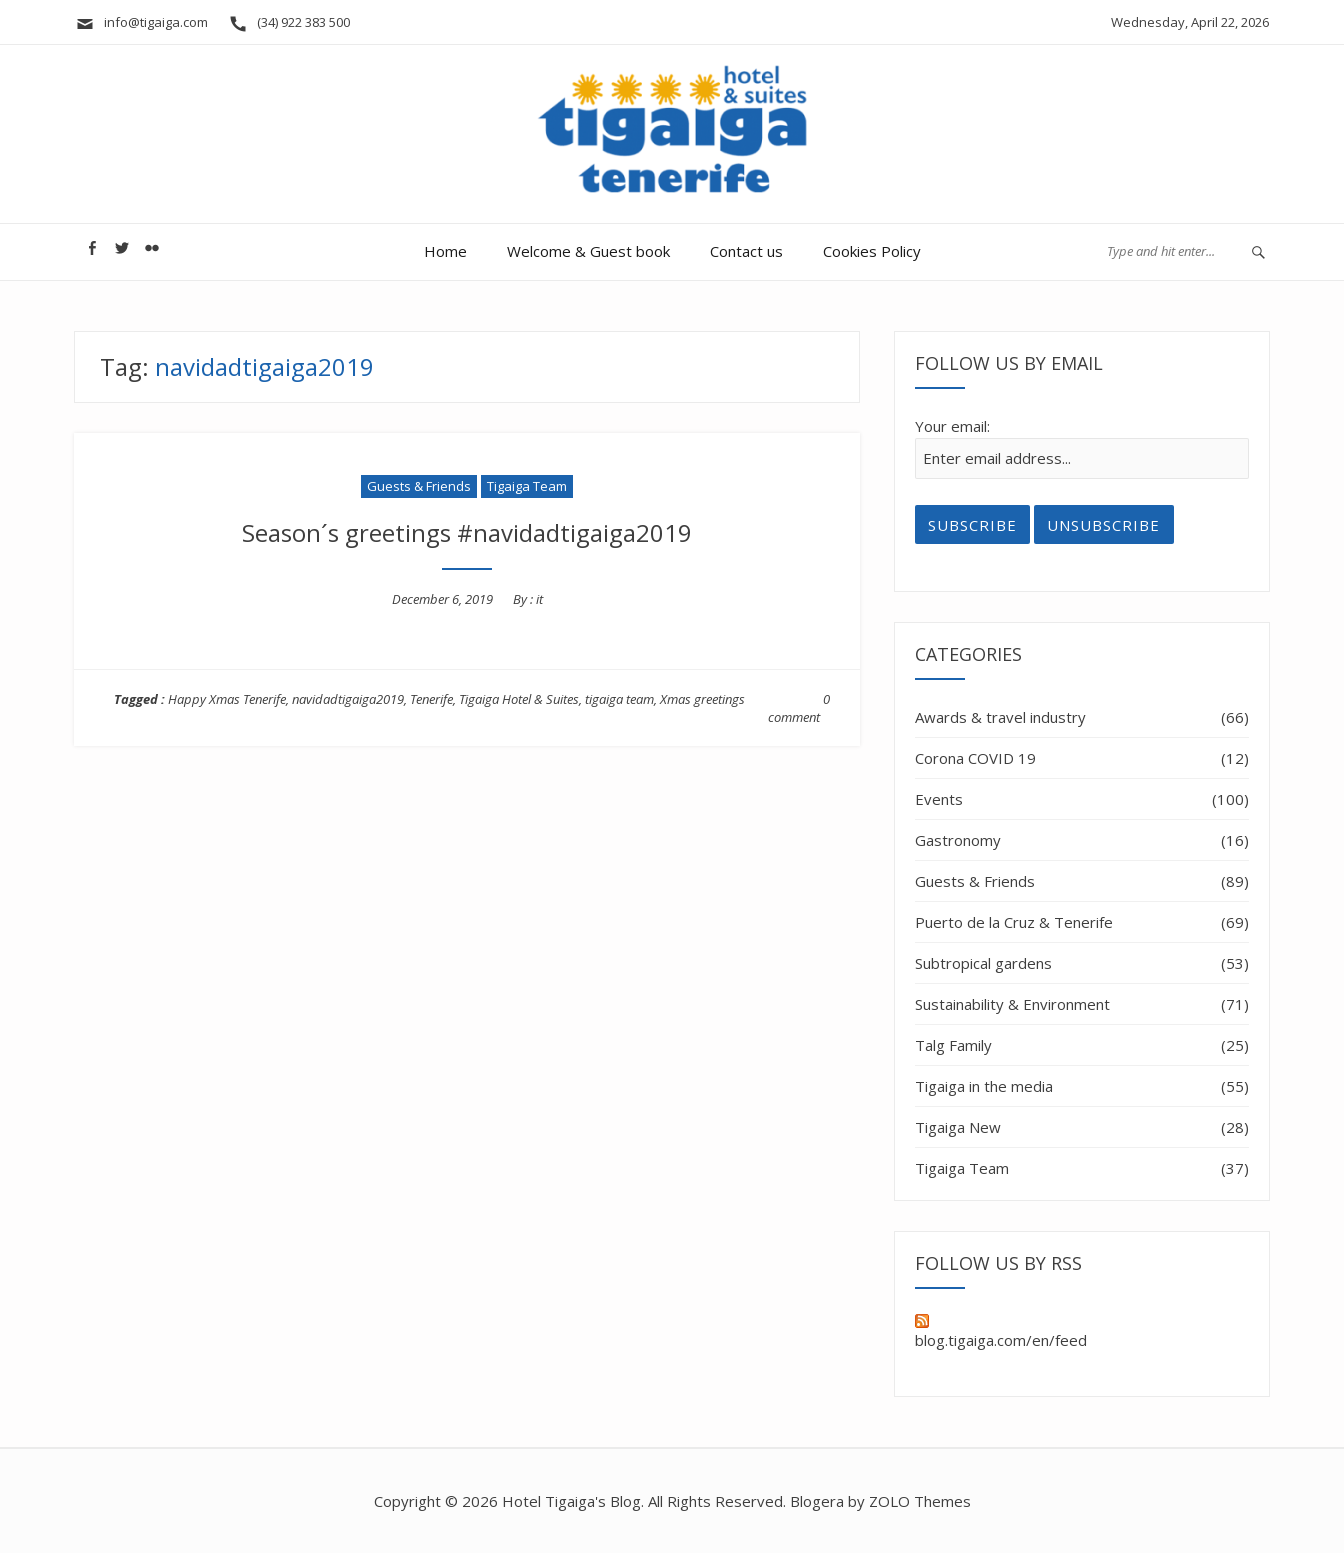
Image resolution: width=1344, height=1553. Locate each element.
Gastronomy (958, 840)
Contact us (746, 251)
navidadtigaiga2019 (348, 699)
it (539, 599)
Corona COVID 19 (975, 758)
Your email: (952, 426)
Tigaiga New (958, 1127)
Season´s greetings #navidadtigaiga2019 (467, 532)
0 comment (799, 708)
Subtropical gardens (983, 963)
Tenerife (431, 699)
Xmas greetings (702, 699)
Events (939, 799)
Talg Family (953, 1045)
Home (445, 251)
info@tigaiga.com (141, 22)
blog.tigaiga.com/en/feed (1001, 1332)
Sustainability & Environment (1012, 1004)
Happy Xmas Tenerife (227, 699)
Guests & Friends (419, 486)
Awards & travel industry (1000, 717)
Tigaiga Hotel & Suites (519, 699)
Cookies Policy (872, 251)
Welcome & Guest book (588, 251)
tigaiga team (619, 699)
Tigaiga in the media (984, 1086)
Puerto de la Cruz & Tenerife (1014, 922)
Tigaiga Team (527, 486)
